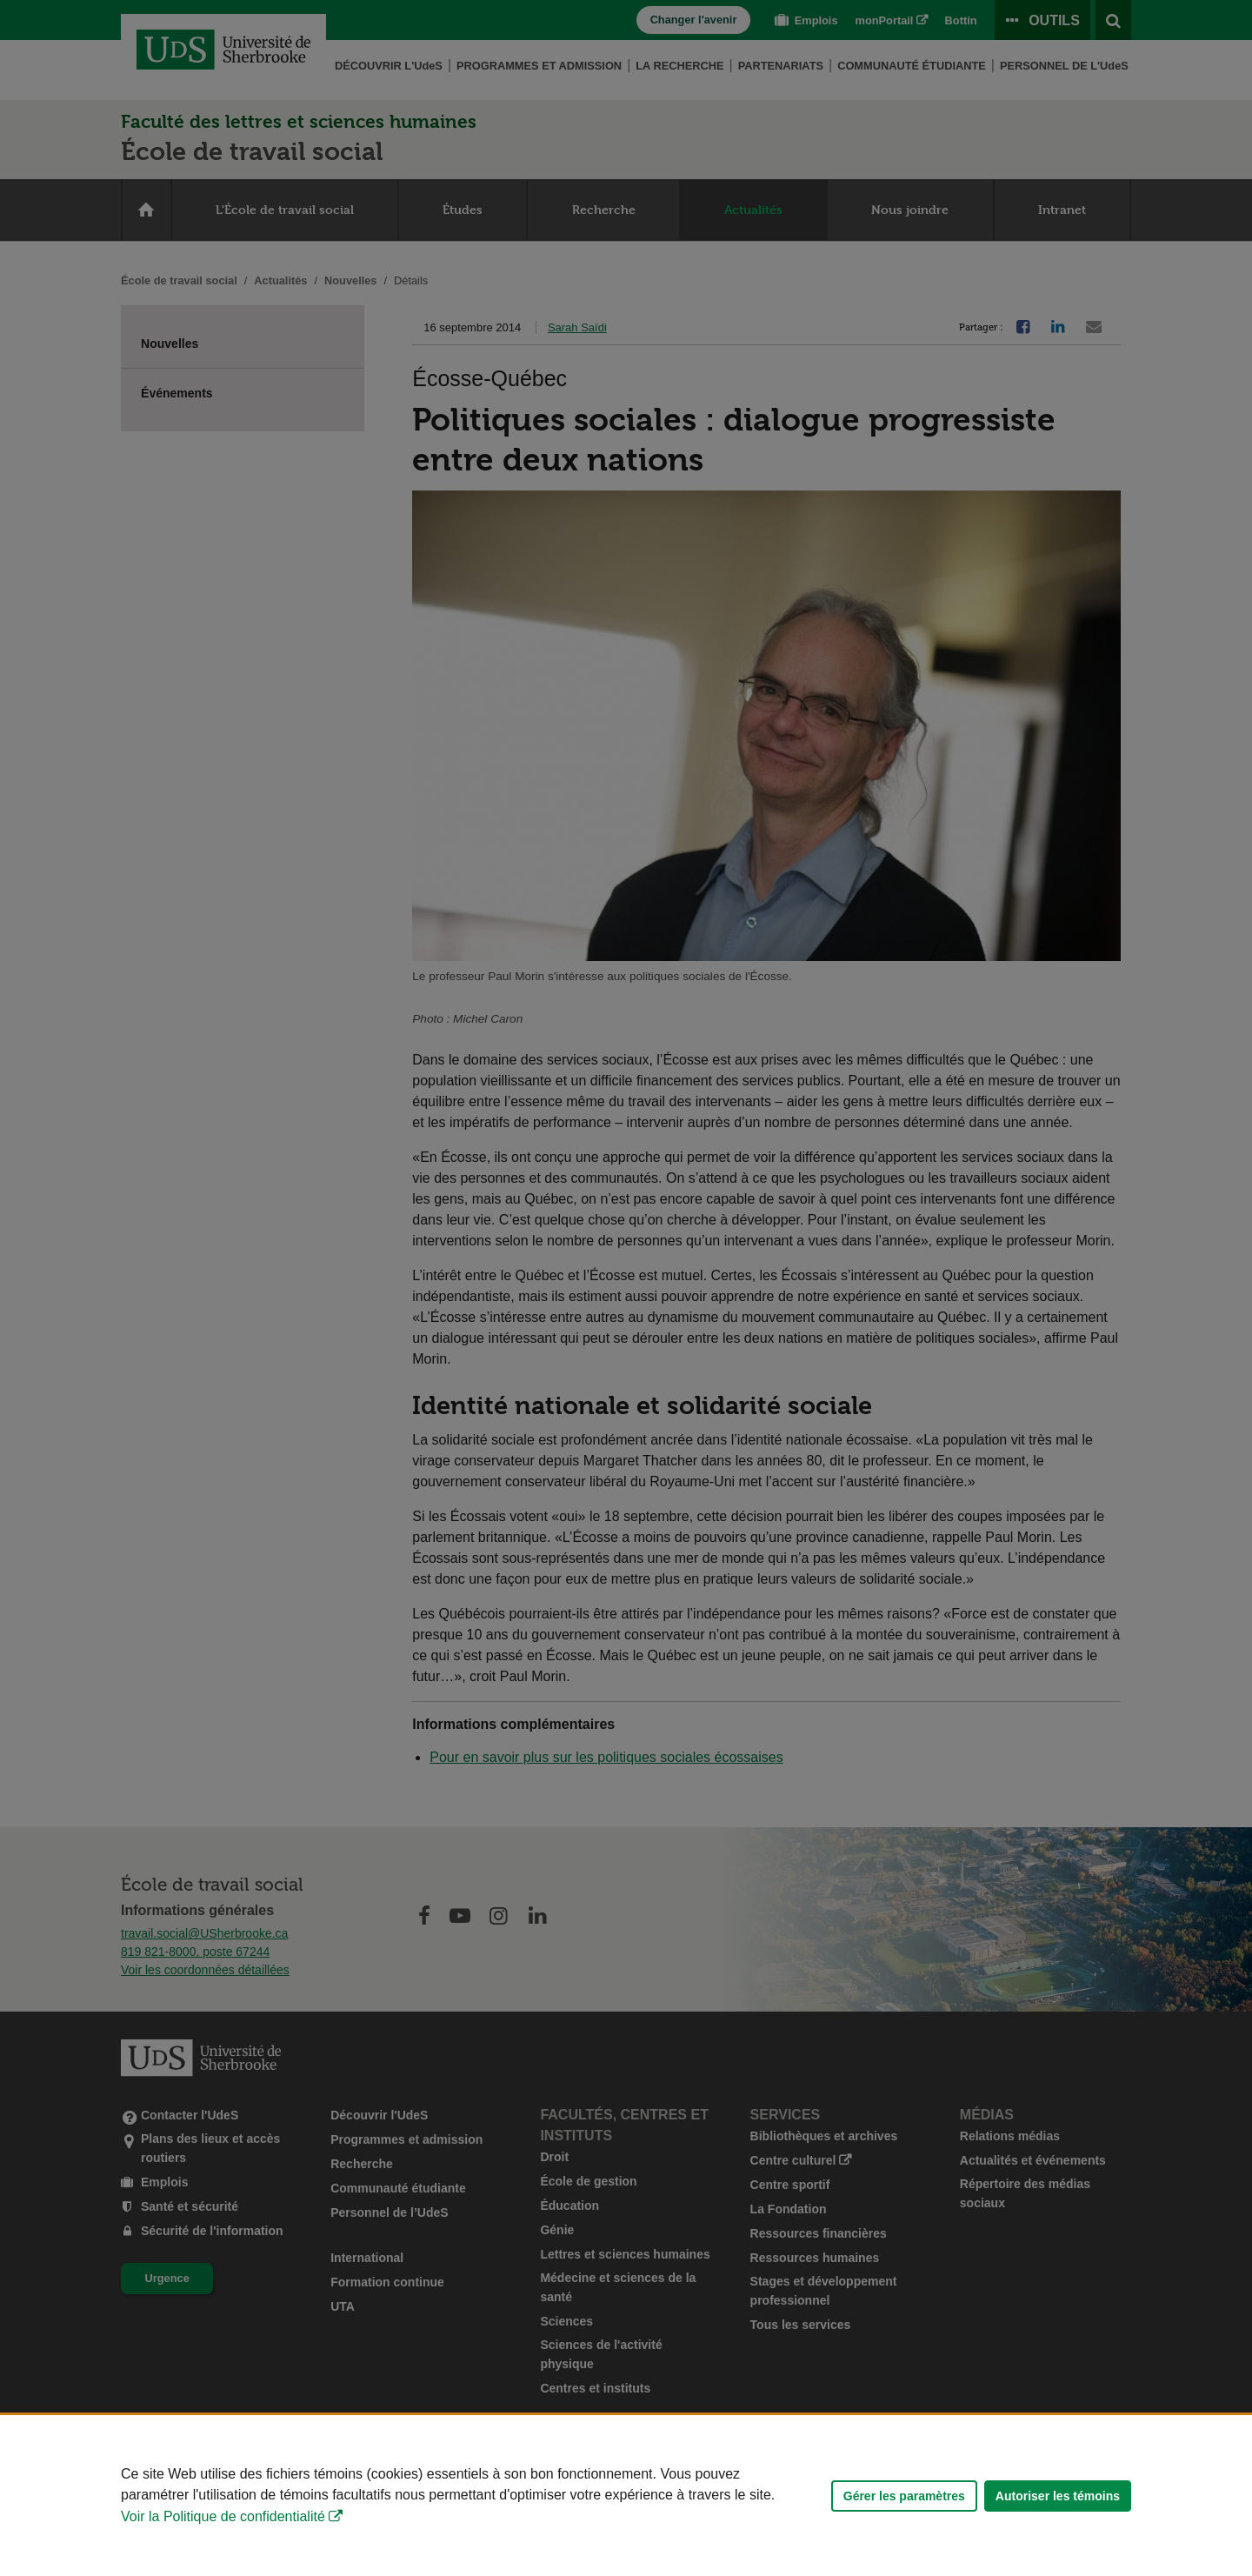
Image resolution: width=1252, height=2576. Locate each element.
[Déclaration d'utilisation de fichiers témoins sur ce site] (626, 2495)
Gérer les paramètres (904, 2496)
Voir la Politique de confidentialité (223, 2516)
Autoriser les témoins (1058, 2496)
